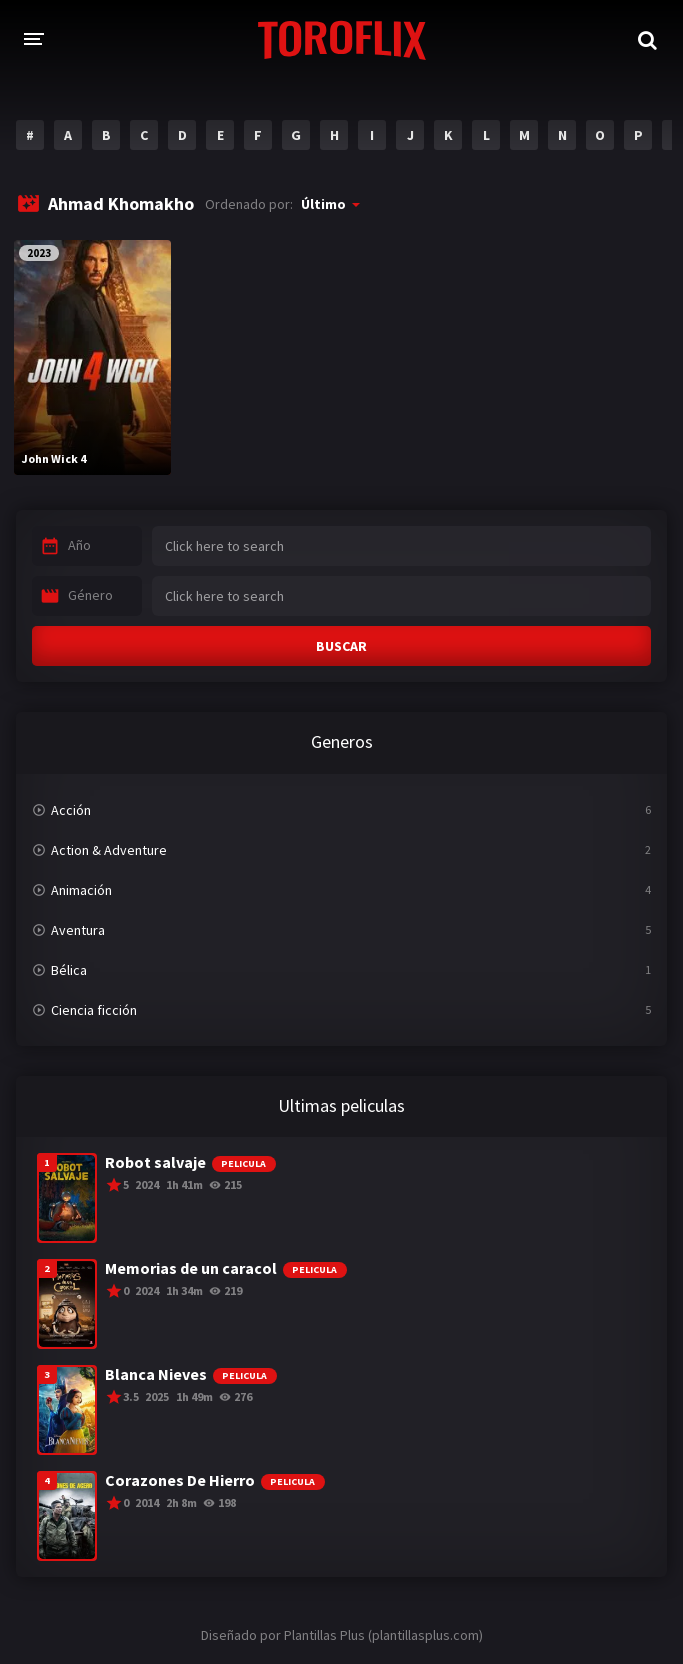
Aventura (78, 930)
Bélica (69, 970)
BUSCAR (341, 646)
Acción (71, 810)
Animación (81, 890)
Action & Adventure (109, 850)
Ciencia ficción (94, 1010)
